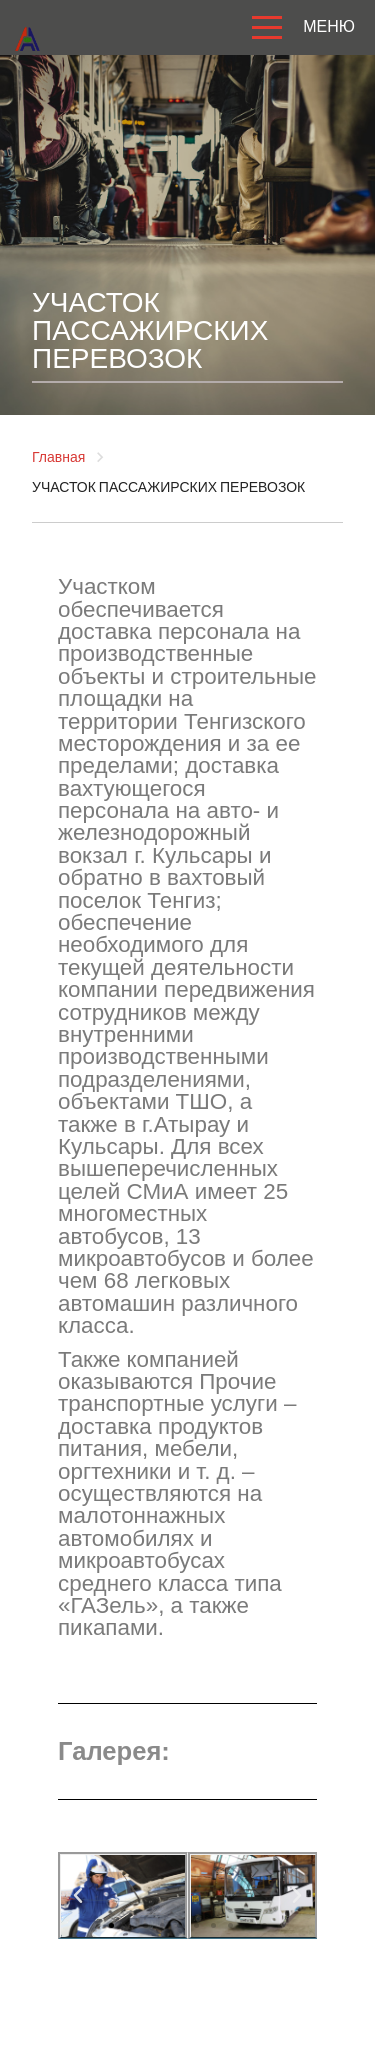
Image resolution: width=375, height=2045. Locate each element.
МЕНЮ (299, 28)
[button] (111, 1925)
